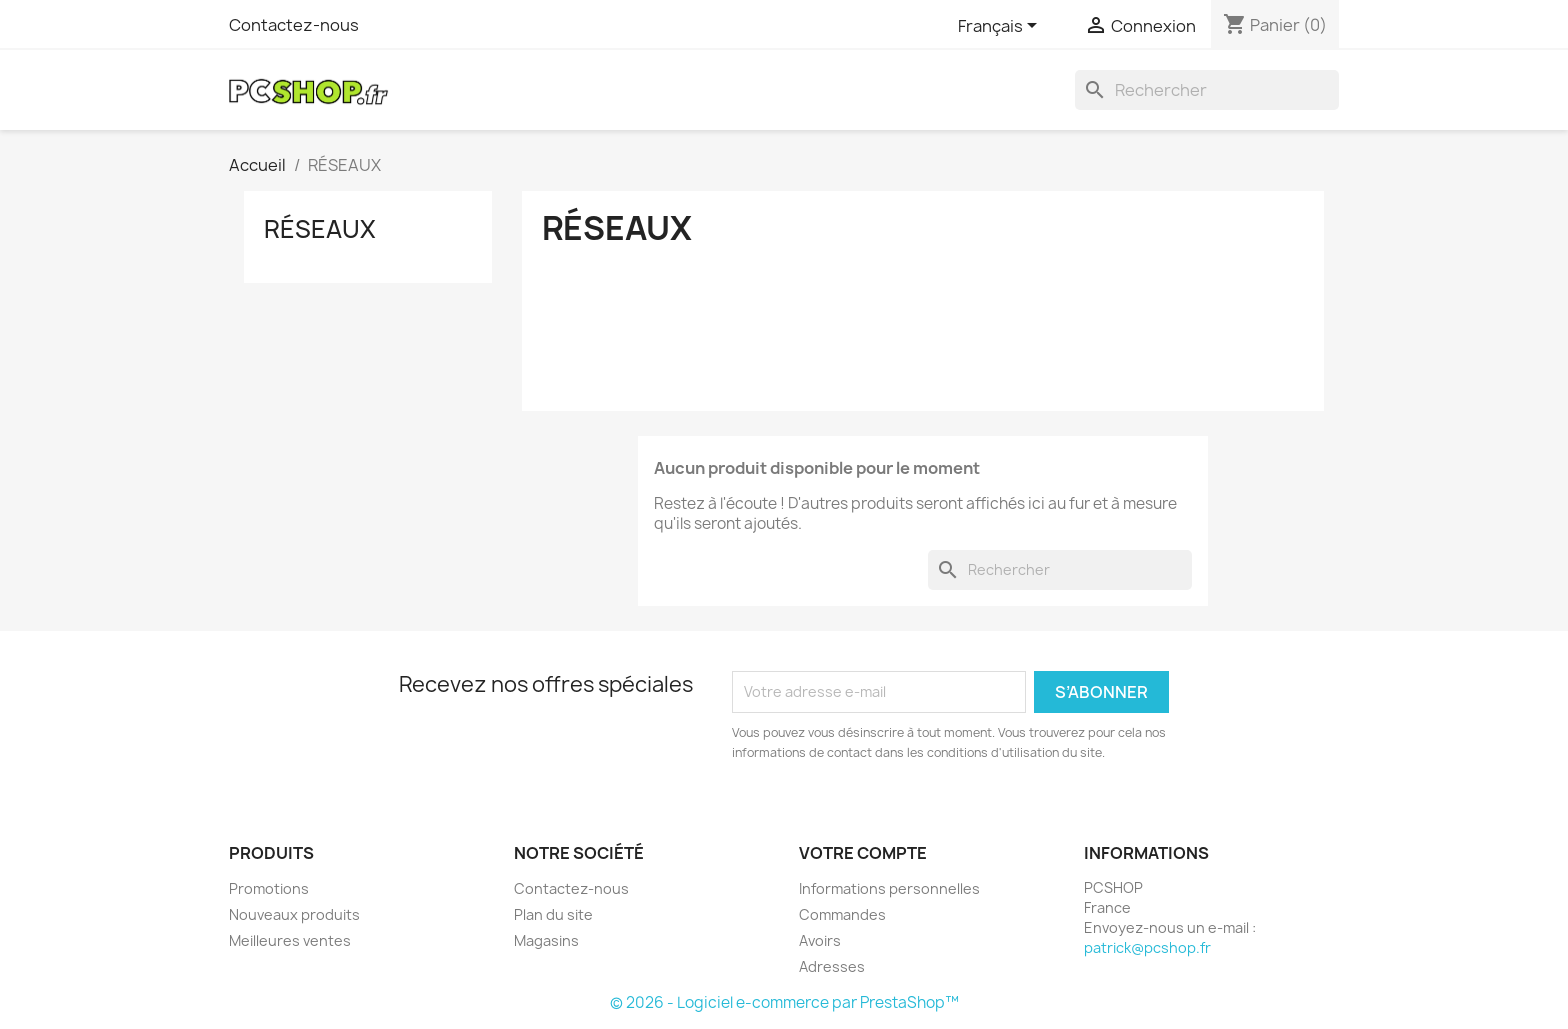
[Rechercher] (1207, 90)
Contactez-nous (294, 25)
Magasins (546, 940)
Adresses (832, 966)
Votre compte (863, 853)
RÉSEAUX (320, 229)
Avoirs (820, 940)
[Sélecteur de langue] (1001, 27)
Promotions (269, 888)
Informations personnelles (889, 888)
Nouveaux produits (294, 914)
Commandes (842, 914)
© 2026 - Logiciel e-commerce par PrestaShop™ (784, 1002)
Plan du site (553, 914)
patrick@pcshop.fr (1147, 947)
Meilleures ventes (290, 940)
